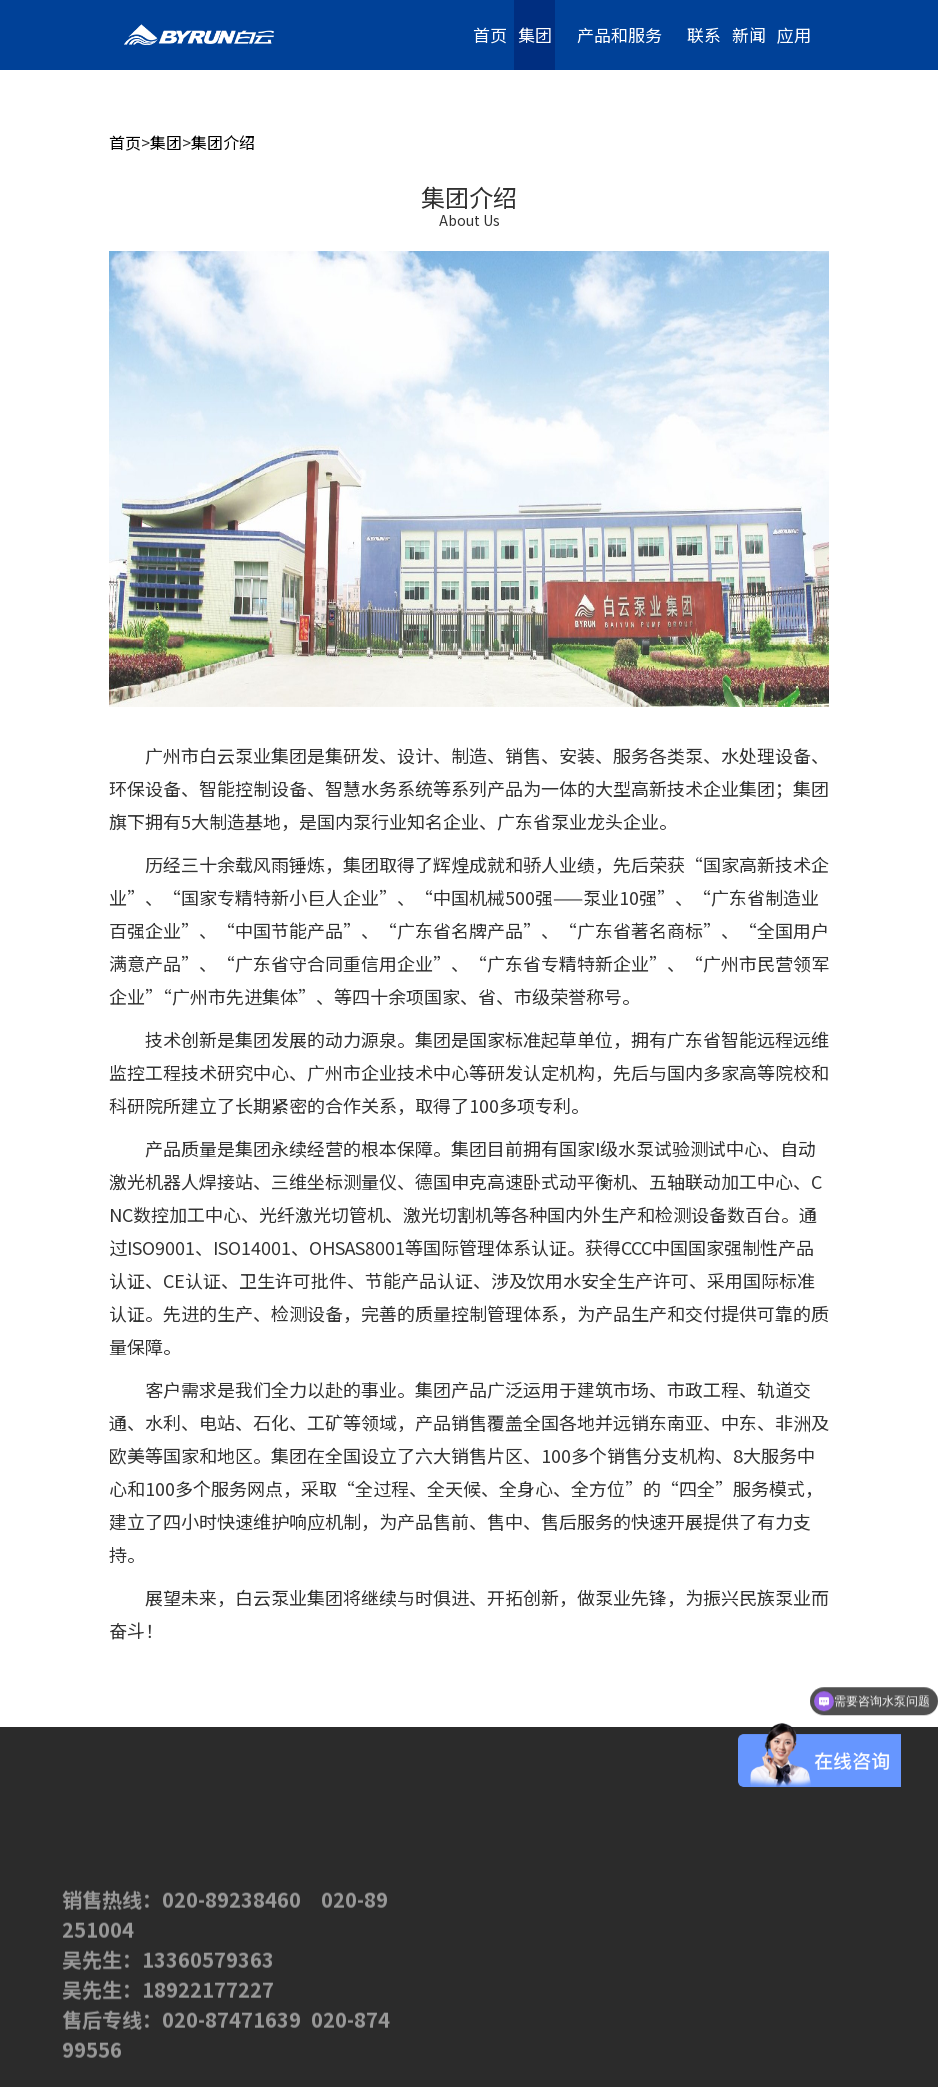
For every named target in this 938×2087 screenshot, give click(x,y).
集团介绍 (223, 142)
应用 (794, 34)
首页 (490, 34)
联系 (704, 34)
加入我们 (794, 116)
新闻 (749, 34)
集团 (535, 34)
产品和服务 (619, 34)
